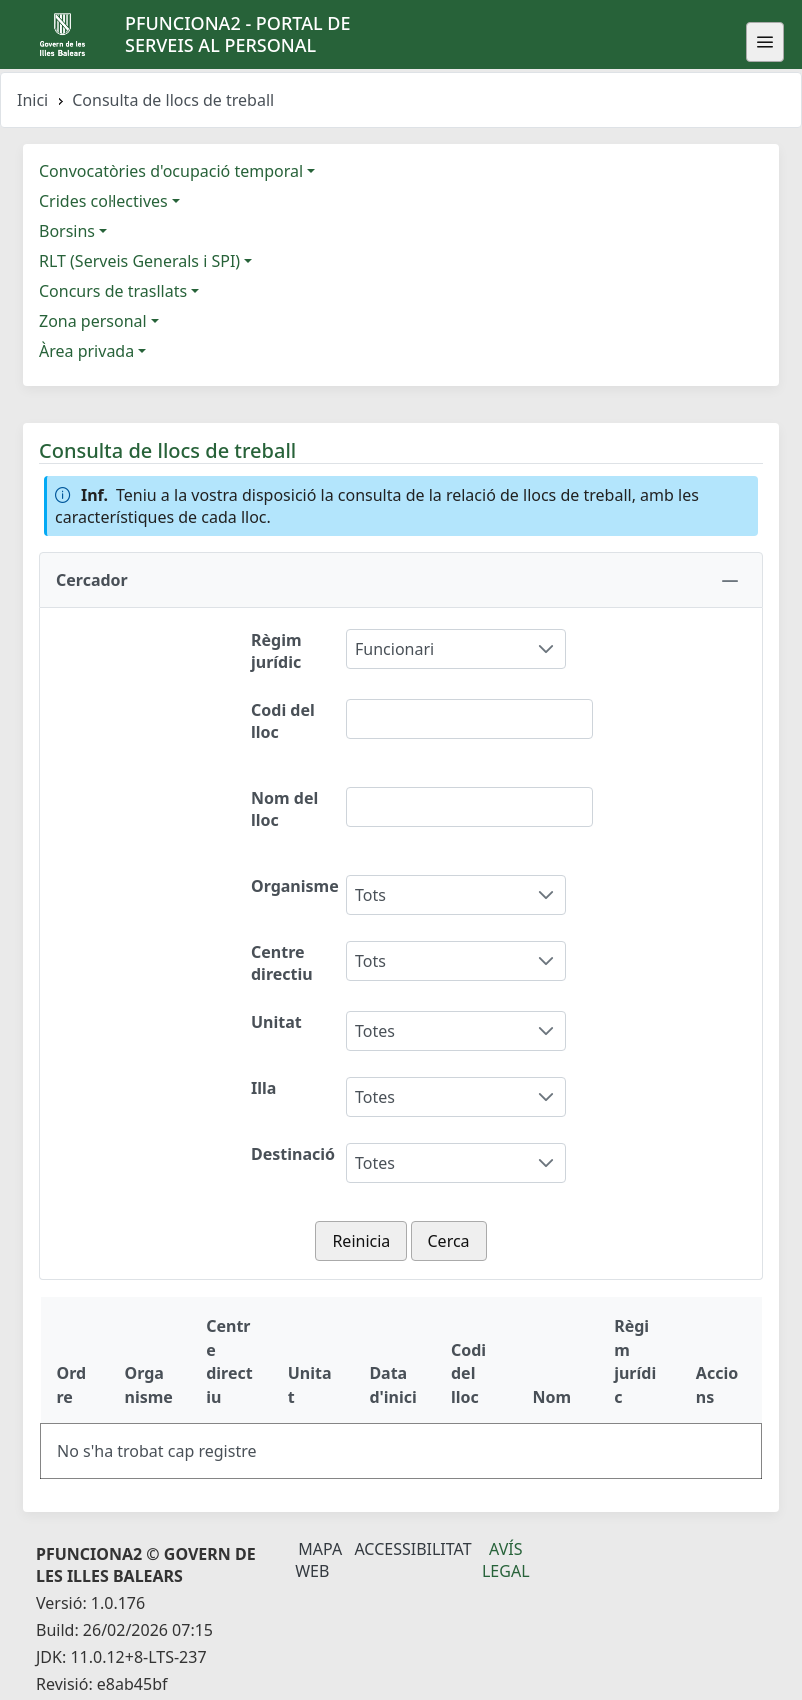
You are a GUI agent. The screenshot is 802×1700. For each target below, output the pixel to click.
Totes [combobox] (375, 1031)
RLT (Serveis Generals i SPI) (139, 261)
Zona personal (93, 321)
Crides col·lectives (103, 201)
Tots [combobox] (370, 895)
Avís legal (506, 1560)
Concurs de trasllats (113, 291)
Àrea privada (86, 351)
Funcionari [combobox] (394, 649)
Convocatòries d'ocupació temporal (171, 171)
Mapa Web (318, 1560)
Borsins (67, 231)
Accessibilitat (412, 1549)
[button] (401, 580)
